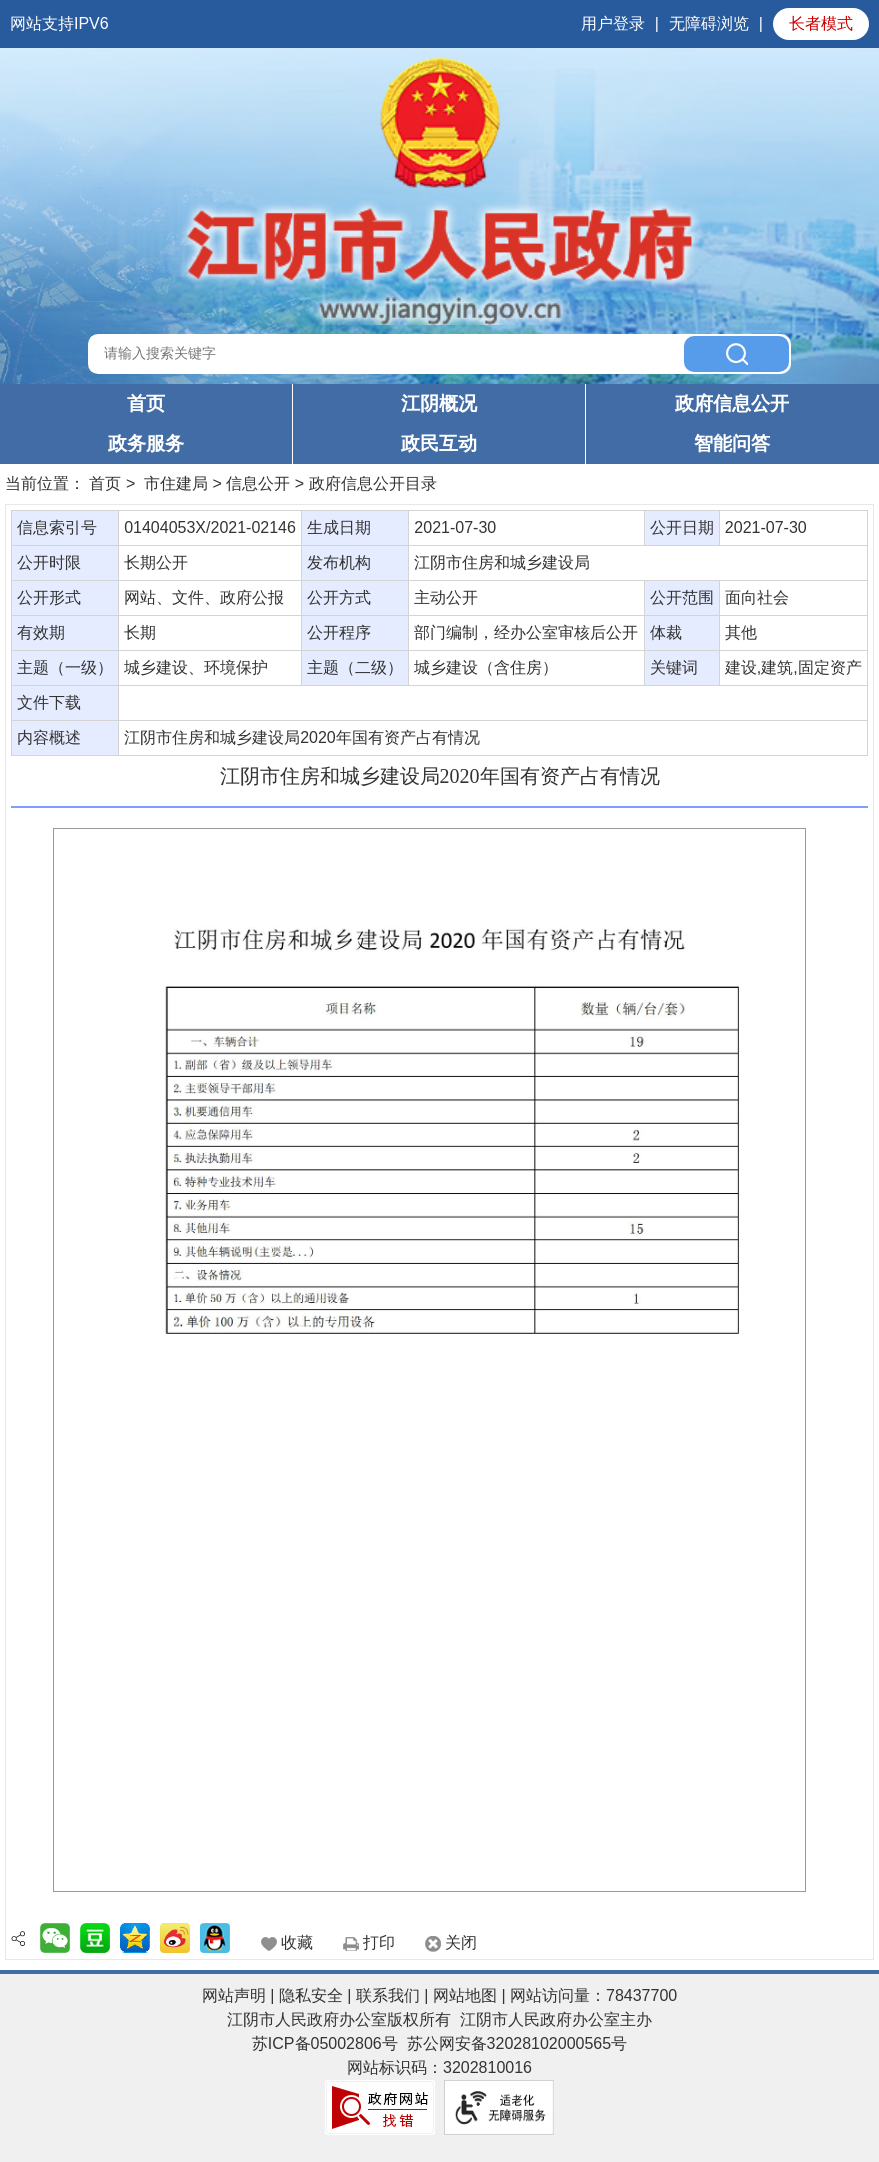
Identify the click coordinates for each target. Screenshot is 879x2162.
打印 (379, 1942)
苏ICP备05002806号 (325, 2043)
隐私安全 (311, 1995)
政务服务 (146, 443)
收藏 (297, 1942)
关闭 (461, 1942)
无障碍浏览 (709, 23)
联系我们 (388, 1995)
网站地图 (465, 1995)
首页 (146, 403)
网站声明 (234, 1995)
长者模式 (821, 23)
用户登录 (613, 23)
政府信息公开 (732, 403)
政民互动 (439, 443)
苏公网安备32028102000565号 (517, 2043)
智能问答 (732, 443)
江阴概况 (439, 403)
